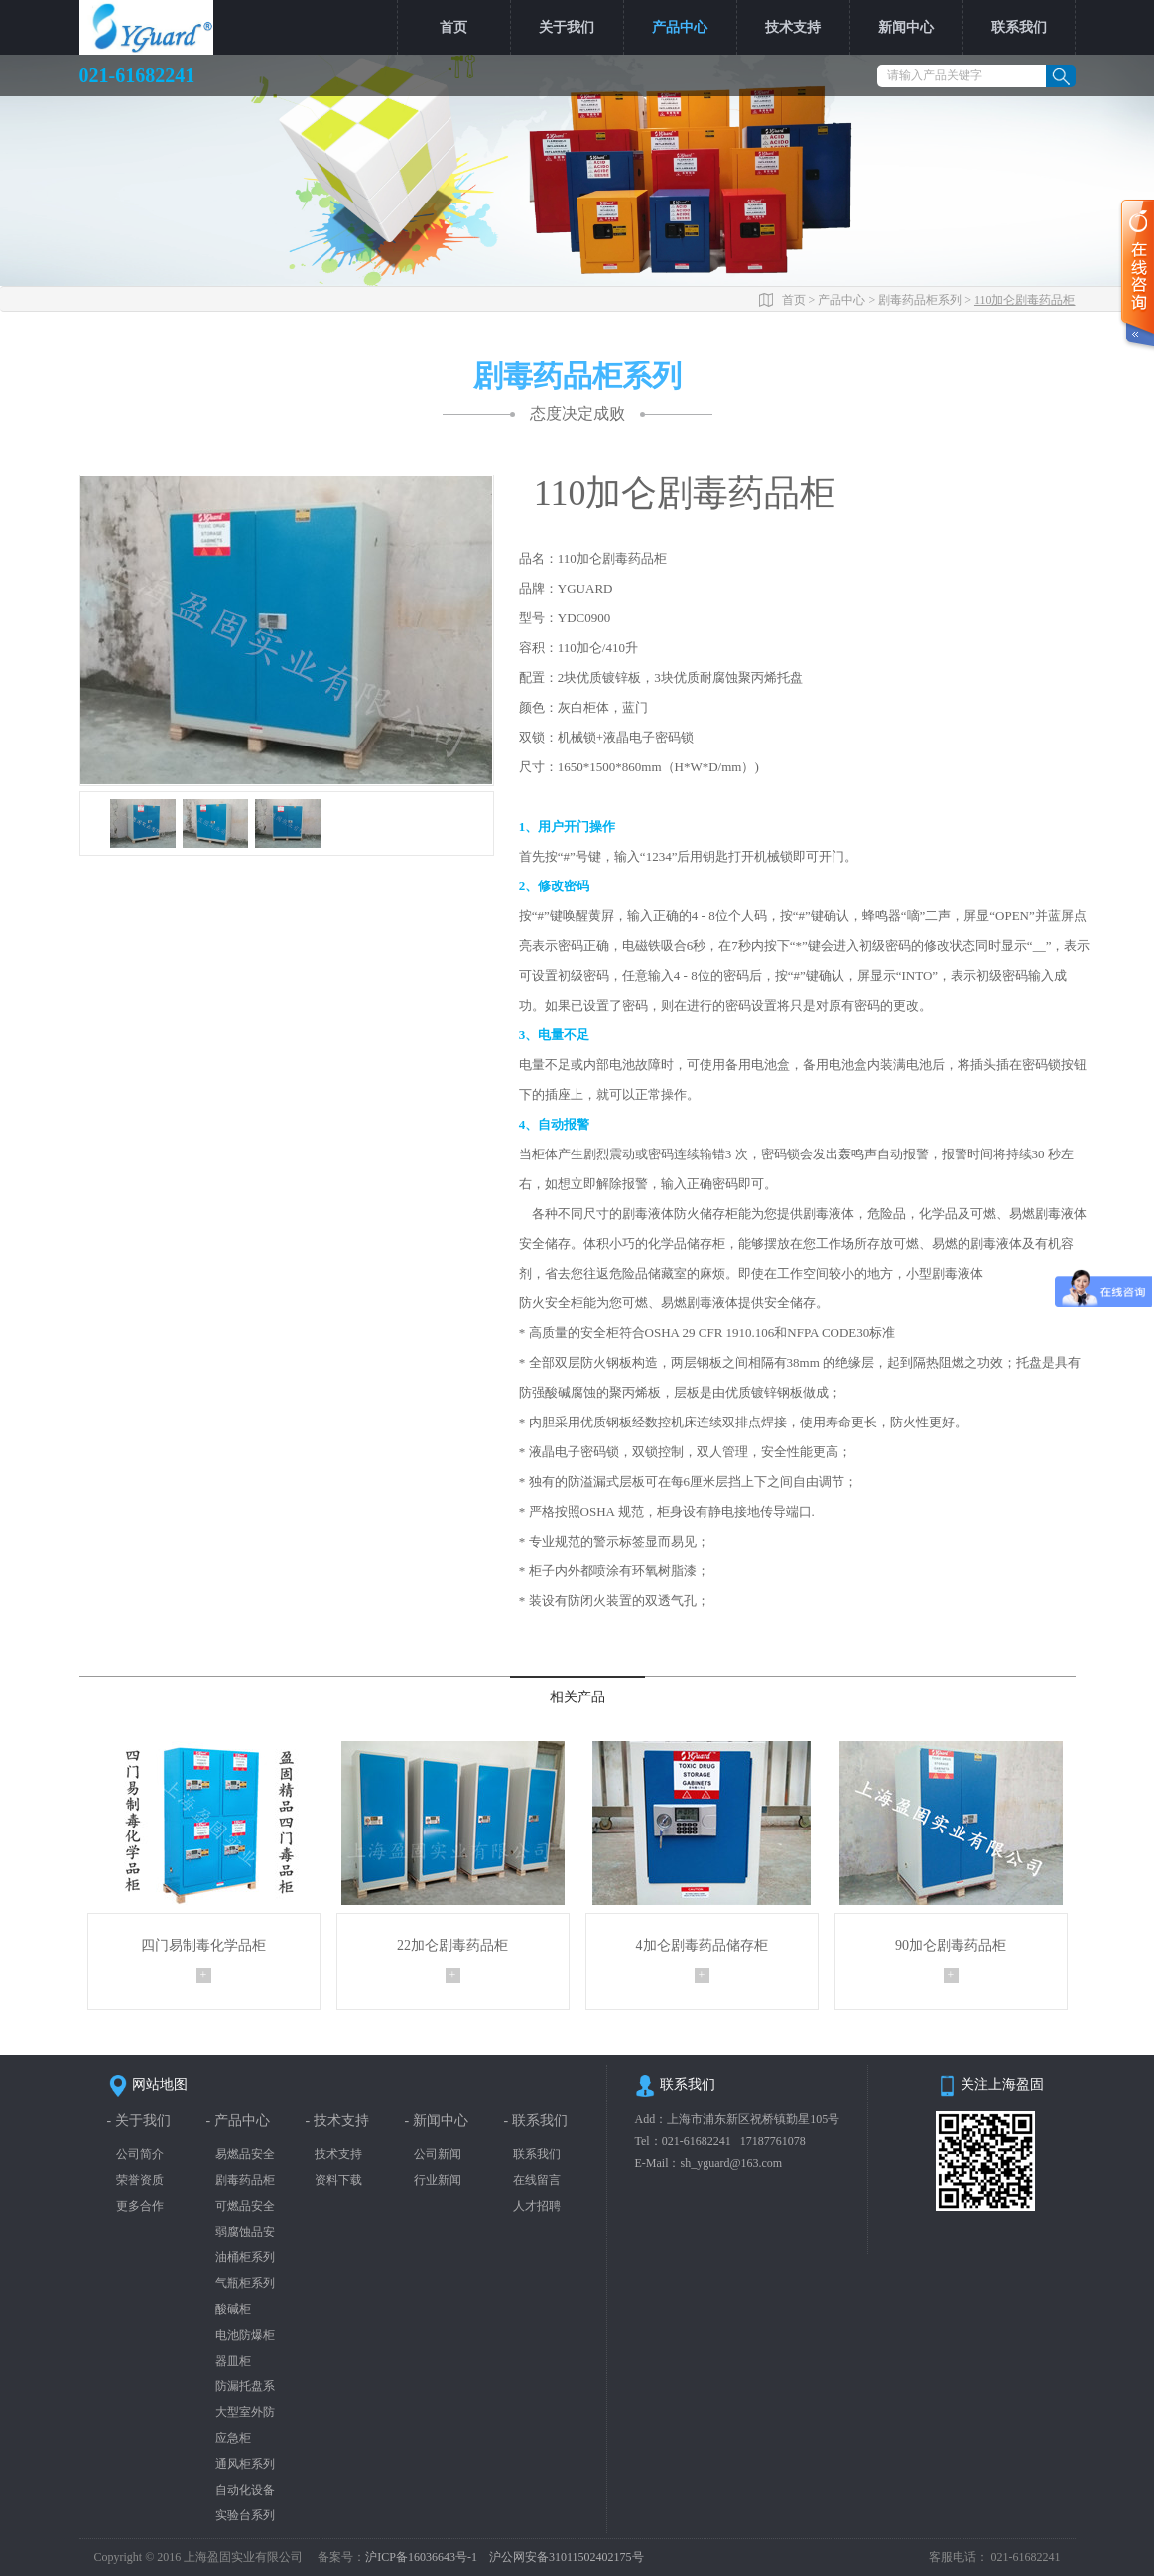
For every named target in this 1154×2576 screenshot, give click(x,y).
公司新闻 (437, 2154)
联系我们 (1019, 27)
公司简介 (140, 2154)
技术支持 (793, 27)
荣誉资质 (140, 2180)
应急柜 (233, 2438)
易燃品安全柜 (245, 2154)
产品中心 (679, 27)
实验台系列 (245, 2515)
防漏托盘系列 (245, 2386)
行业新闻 (437, 2180)
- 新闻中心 (436, 2120)
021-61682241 (696, 2141)
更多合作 (140, 2206)
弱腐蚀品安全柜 (245, 2232)
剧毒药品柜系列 (920, 300)
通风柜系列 (245, 2464)
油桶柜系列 (245, 2257)
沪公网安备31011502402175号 (566, 2557)
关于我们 (566, 27)
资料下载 (338, 2180)
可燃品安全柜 (245, 2206)
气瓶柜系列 (245, 2283)
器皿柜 (233, 2361)
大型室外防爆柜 (245, 2412)
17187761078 (773, 2141)
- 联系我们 (536, 2120)
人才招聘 (537, 2206)
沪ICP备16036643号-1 (422, 2557)
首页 (453, 27)
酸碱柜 (233, 2309)
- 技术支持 (337, 2120)
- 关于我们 (139, 2120)
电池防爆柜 (245, 2335)
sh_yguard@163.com (732, 2163)
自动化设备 (245, 2490)
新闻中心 (906, 27)
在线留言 (537, 2180)
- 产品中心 (238, 2120)
